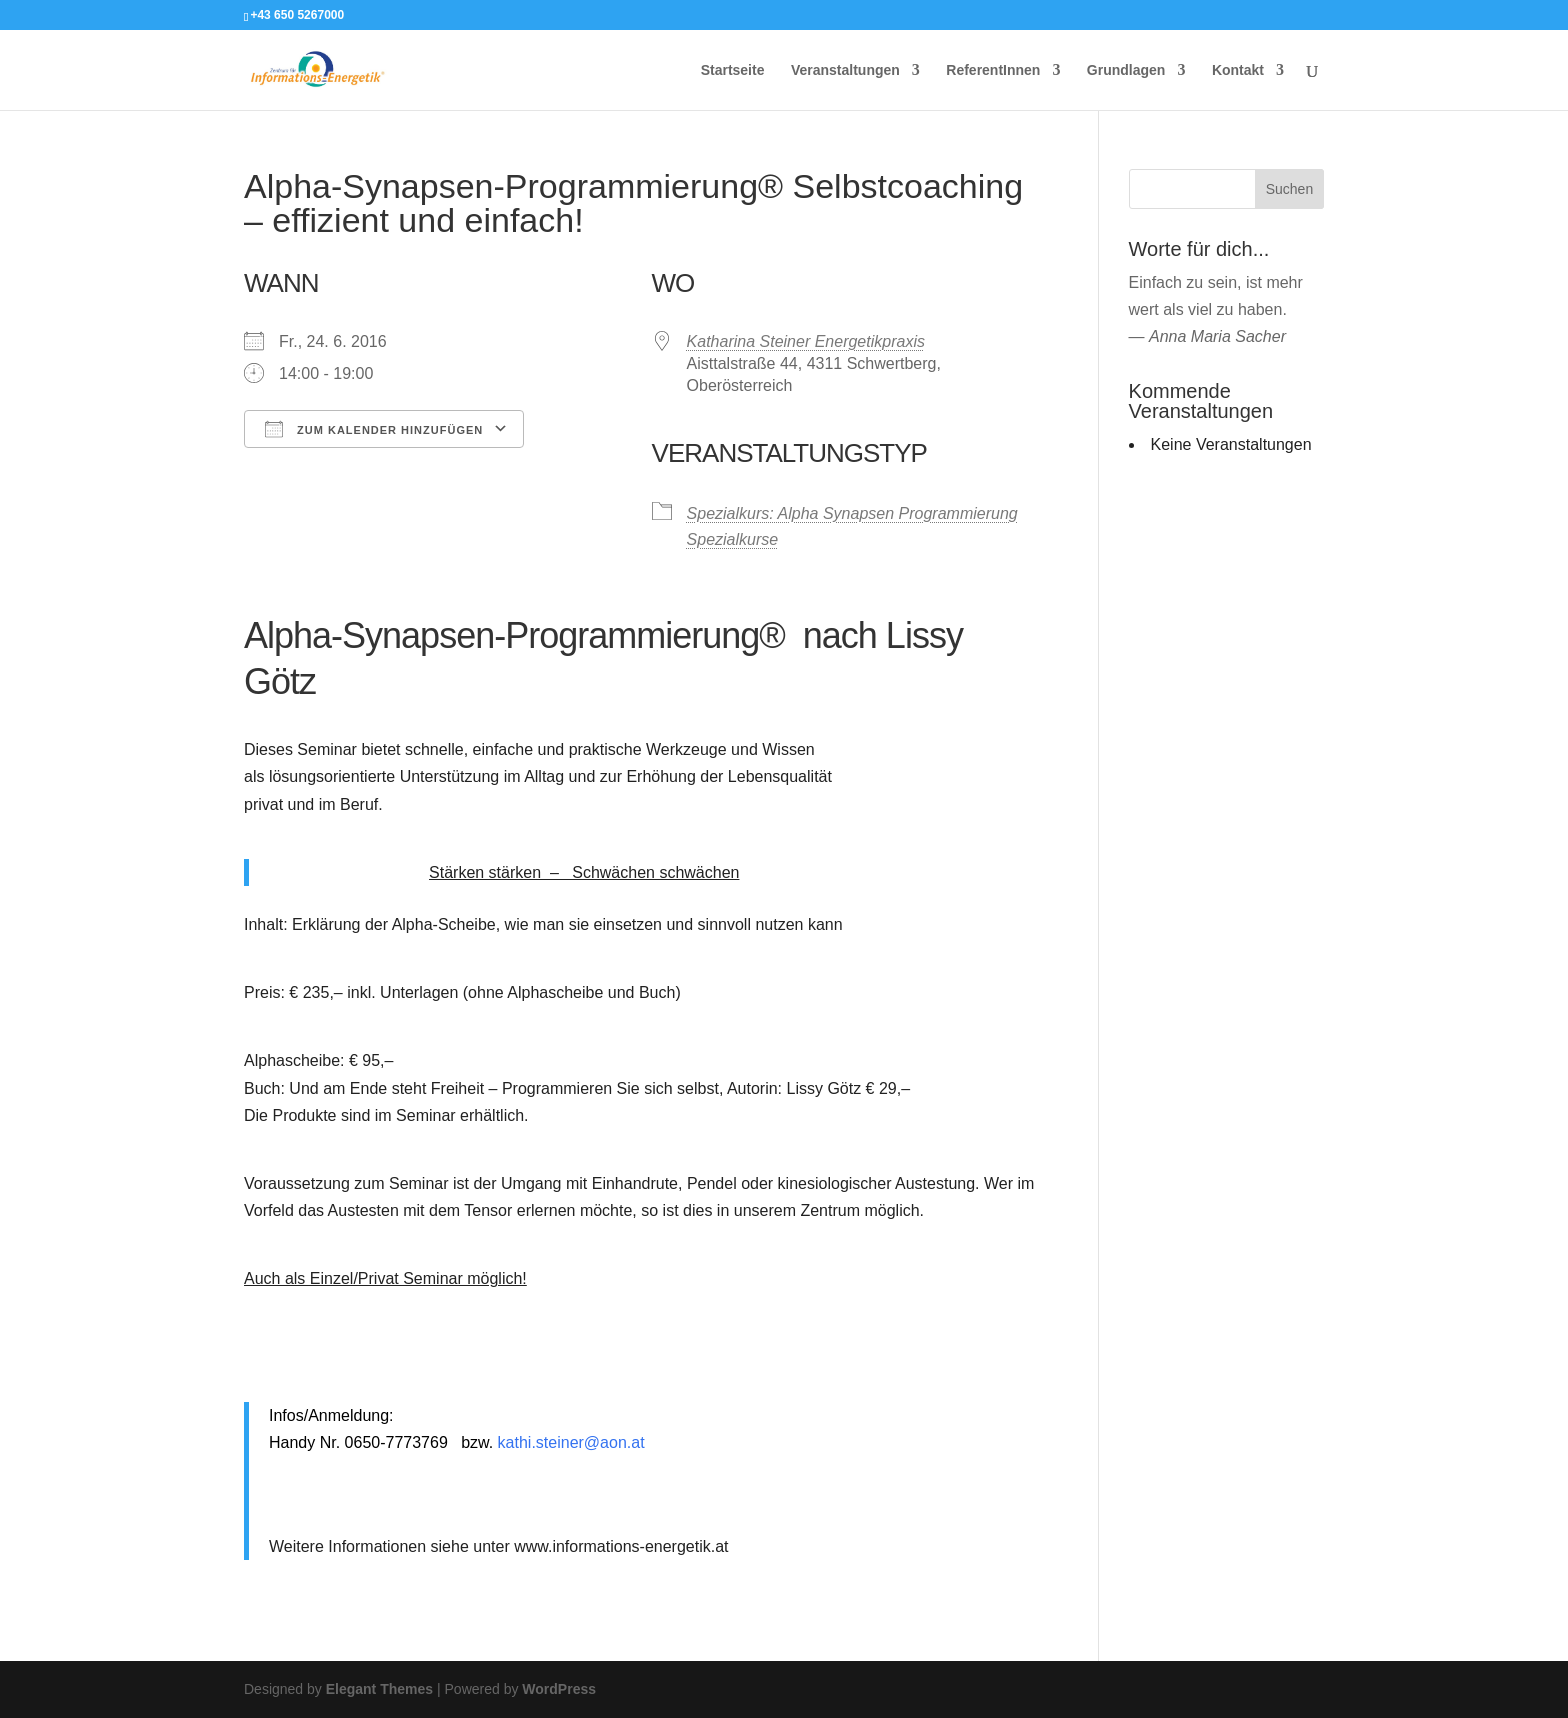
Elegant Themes (379, 1689)
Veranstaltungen (845, 70)
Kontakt (1238, 70)
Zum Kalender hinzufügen (374, 429)
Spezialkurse (733, 539)
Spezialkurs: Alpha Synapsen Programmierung (852, 513)
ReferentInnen (993, 70)
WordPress (559, 1689)
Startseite (733, 70)
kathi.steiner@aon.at (571, 1442)
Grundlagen (1126, 70)
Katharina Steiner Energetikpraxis (806, 341)
